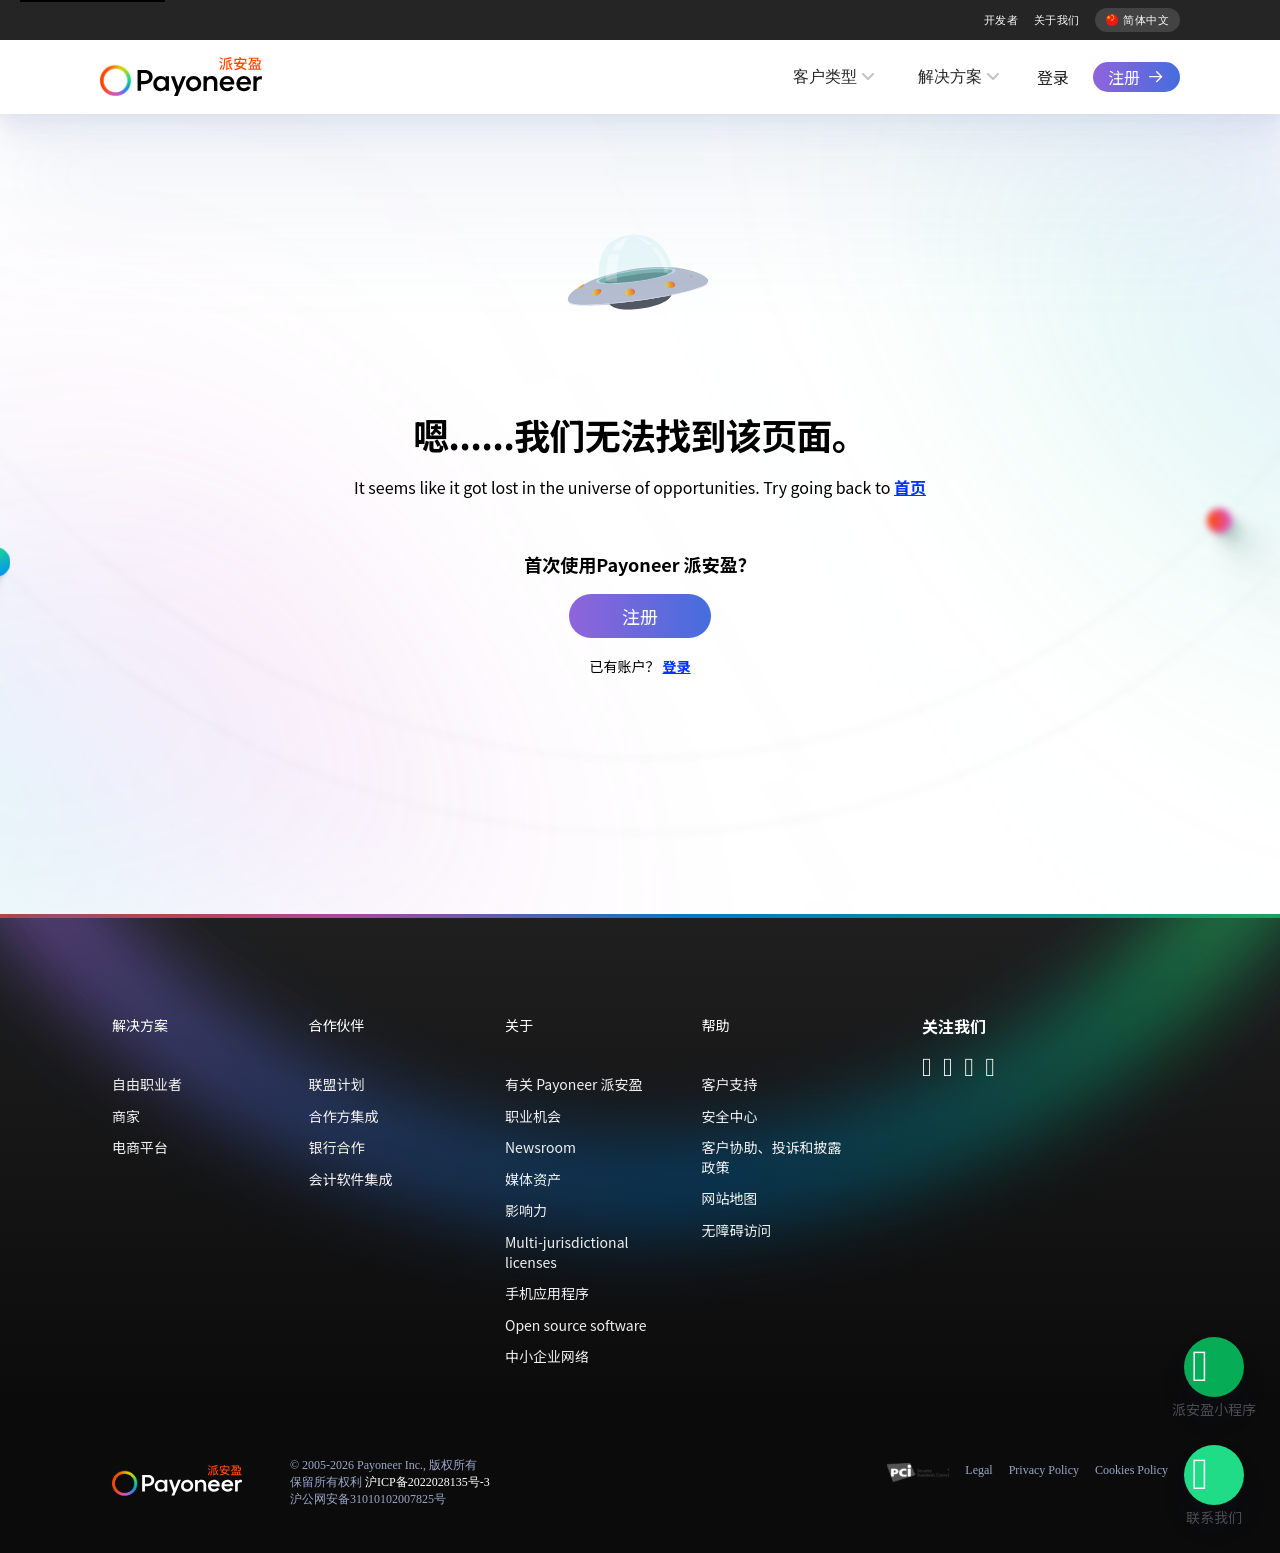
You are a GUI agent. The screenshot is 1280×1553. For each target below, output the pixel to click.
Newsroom (540, 1147)
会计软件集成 (351, 1179)
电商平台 (140, 1147)
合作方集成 (344, 1116)
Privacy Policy (1044, 1470)
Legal (978, 1470)
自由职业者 (147, 1084)
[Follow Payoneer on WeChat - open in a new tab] (927, 1069)
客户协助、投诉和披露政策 (772, 1157)
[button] (1214, 1367)
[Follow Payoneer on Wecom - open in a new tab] (948, 1069)
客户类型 (825, 76)
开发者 (1001, 20)
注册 (1124, 77)
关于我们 (1057, 20)
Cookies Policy (1131, 1470)
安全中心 (730, 1116)
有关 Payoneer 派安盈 (573, 1084)
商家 (126, 1116)
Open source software (576, 1325)
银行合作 (337, 1147)
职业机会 (533, 1116)
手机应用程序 (547, 1293)
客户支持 (730, 1084)
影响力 (526, 1210)
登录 (1053, 77)
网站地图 (730, 1198)
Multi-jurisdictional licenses (567, 1252)
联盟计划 (337, 1084)
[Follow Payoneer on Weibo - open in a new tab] (990, 1069)
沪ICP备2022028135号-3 (427, 1482)
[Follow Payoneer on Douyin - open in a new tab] (969, 1069)
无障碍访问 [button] (737, 1230)
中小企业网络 (547, 1356)
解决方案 (950, 76)
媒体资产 (533, 1179)
